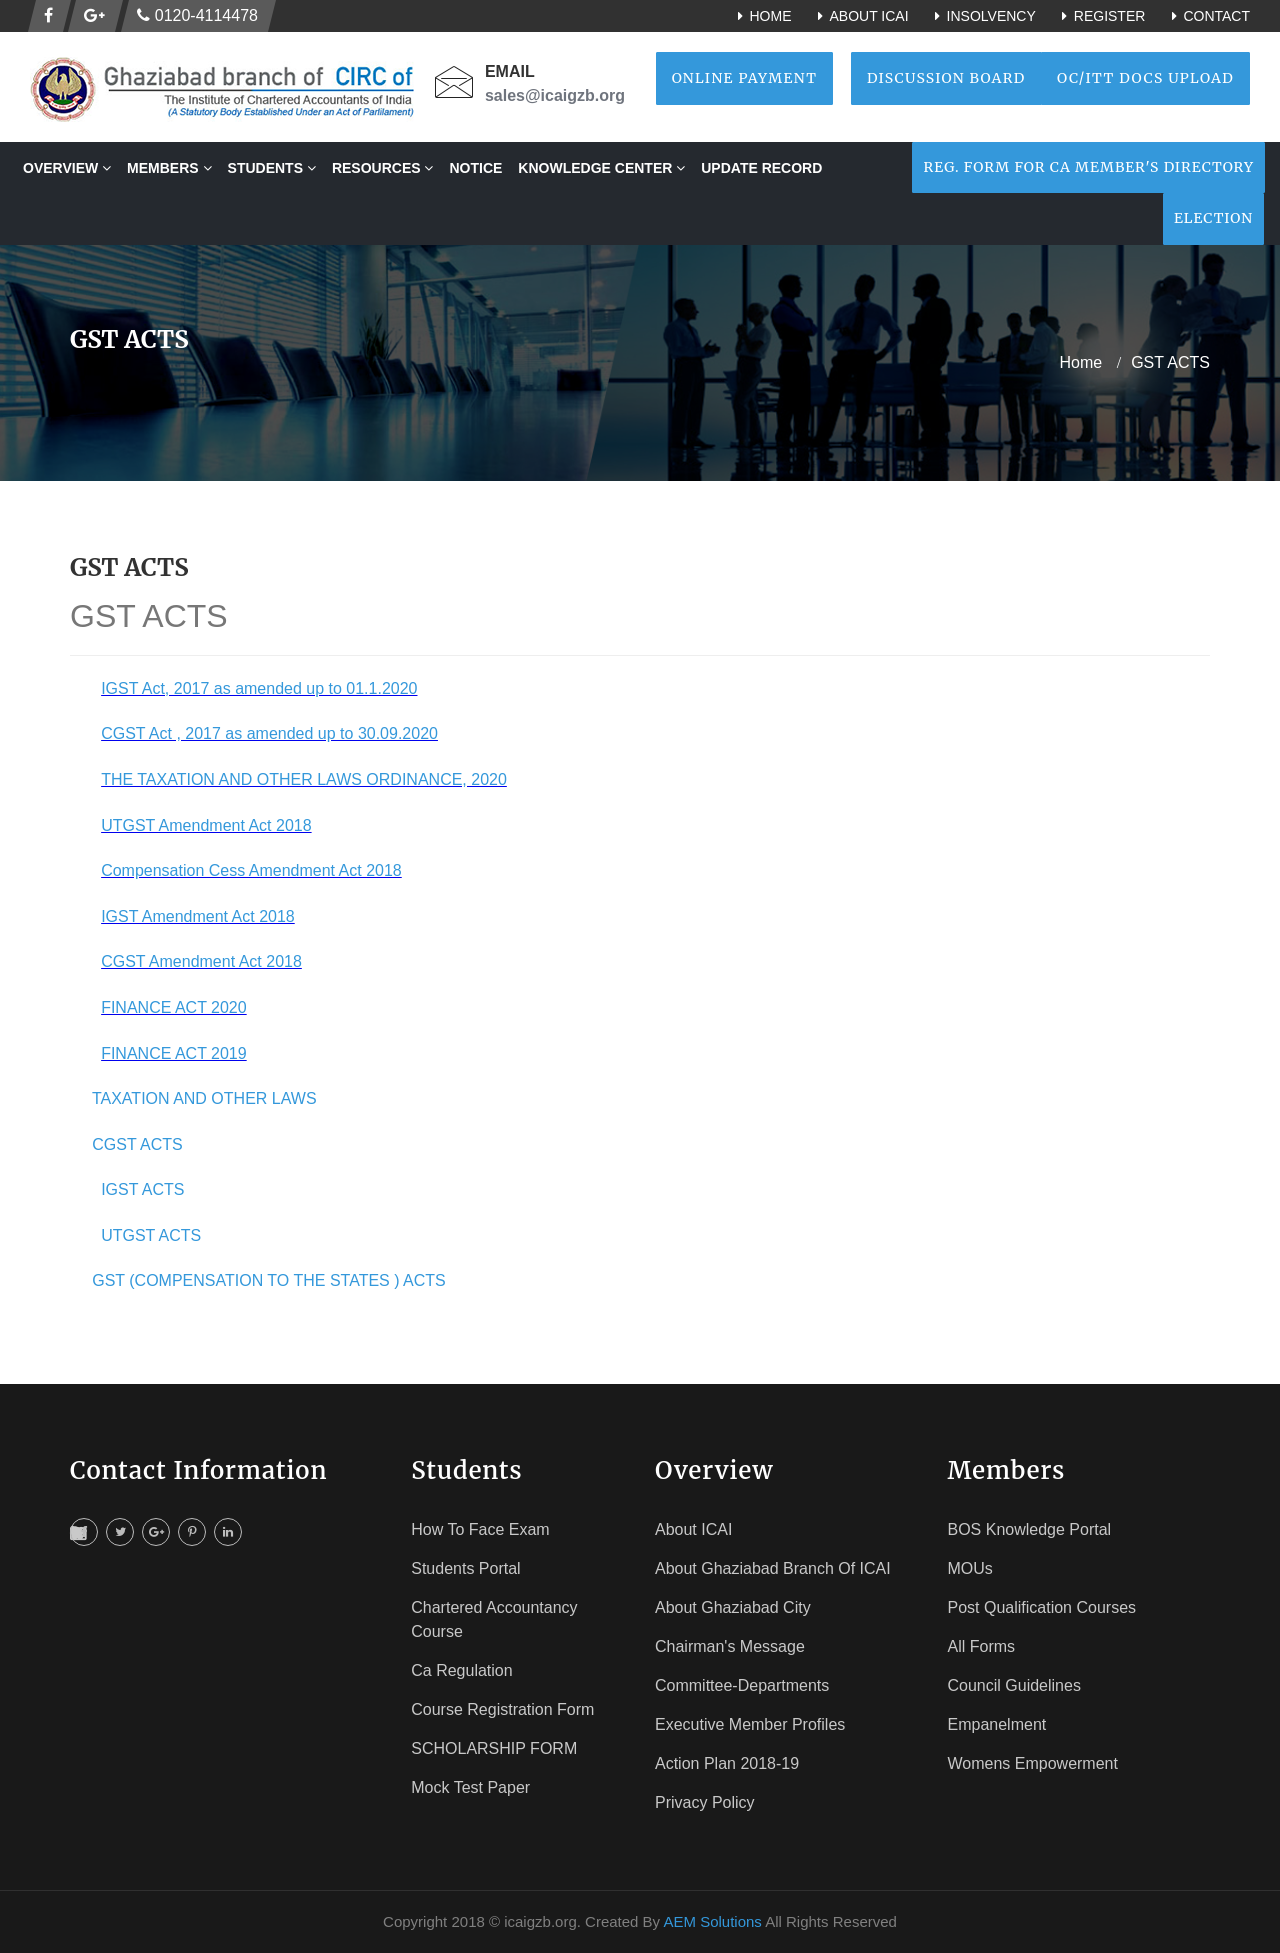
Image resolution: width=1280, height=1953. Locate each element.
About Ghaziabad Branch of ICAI (773, 1568)
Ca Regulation (461, 1670)
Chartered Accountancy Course (494, 1619)
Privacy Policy (705, 1802)
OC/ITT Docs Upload (1145, 78)
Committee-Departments (742, 1685)
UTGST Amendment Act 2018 (206, 825)
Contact (1207, 16)
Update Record (761, 168)
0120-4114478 (197, 15)
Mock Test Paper (470, 1787)
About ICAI (859, 16)
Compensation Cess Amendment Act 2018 (251, 870)
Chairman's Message (730, 1646)
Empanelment (997, 1724)
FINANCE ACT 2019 (174, 1053)
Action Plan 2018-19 (727, 1763)
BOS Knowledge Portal (1030, 1529)
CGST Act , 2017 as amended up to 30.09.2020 (269, 733)
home (1081, 362)
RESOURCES (383, 168)
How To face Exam (480, 1529)
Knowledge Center (601, 168)
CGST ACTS (137, 1144)
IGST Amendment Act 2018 (198, 916)
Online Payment (745, 78)
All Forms (982, 1646)
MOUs (970, 1568)
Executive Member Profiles (750, 1724)
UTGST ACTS (151, 1235)
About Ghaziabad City (733, 1607)
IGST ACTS (142, 1189)
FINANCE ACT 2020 (174, 1007)
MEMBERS (169, 168)
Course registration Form (502, 1709)
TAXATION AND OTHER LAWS (204, 1098)
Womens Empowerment (1033, 1763)
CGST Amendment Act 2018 (201, 961)
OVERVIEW (67, 168)
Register (1101, 16)
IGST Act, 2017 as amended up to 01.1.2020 (259, 688)
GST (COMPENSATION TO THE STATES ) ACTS (269, 1280)
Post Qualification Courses (1042, 1607)
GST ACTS (1170, 362)
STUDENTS (272, 168)
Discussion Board (946, 78)
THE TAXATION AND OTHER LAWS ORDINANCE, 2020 (304, 779)
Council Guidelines (1014, 1685)
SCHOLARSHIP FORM (494, 1748)
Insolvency (982, 16)
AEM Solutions (712, 1921)
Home (761, 16)
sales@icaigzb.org (555, 95)
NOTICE (475, 168)
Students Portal (465, 1568)
